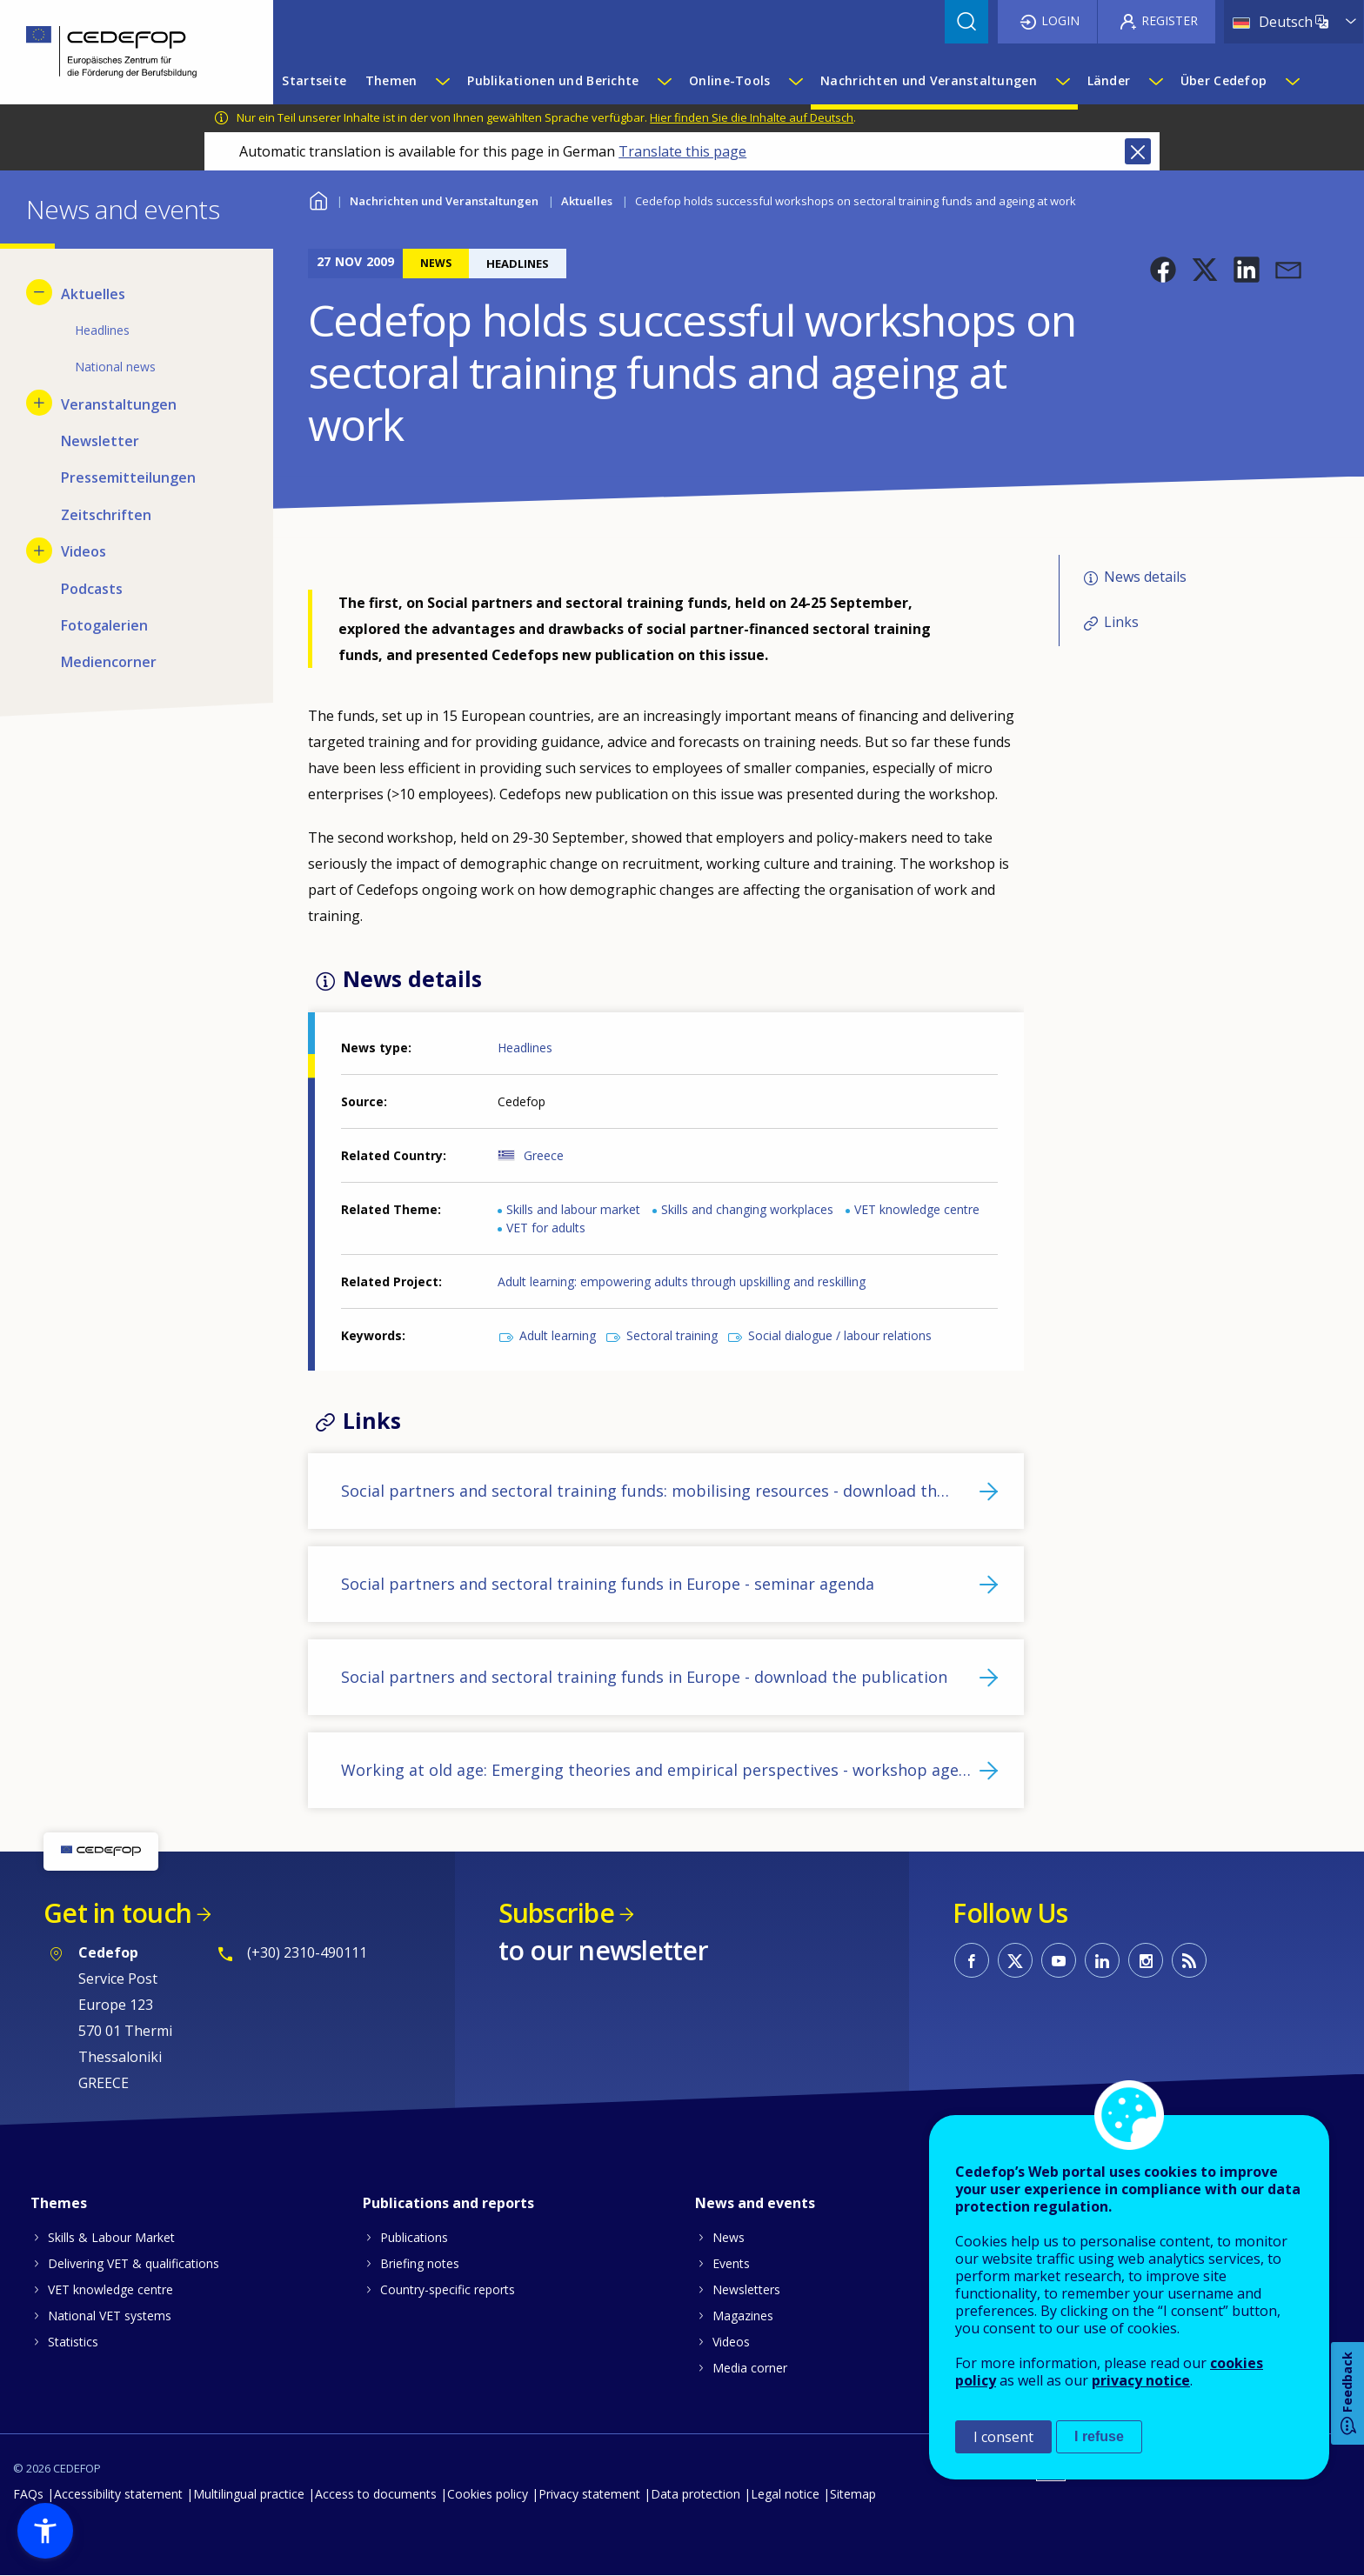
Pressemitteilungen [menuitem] (128, 477)
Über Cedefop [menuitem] (1223, 80)
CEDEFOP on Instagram (1145, 1960)
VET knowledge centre (917, 1209)
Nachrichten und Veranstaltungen (444, 201)
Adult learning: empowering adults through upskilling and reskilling (682, 1281)
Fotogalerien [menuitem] (104, 625)
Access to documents (376, 2494)
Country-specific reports (447, 2289)
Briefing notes (419, 2263)
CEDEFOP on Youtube (1058, 1960)
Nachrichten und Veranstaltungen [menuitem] (928, 80)
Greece (544, 1155)
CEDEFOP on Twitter (1015, 1960)
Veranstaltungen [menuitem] (119, 404)
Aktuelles (586, 201)
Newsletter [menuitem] (100, 440)
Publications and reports (448, 2202)
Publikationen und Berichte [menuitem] (553, 80)
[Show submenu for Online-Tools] (795, 80)
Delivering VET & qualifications (133, 2263)
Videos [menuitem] (83, 551)
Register (1169, 20)
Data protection (695, 2494)
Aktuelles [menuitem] (93, 294)
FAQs (28, 2494)
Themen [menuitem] (391, 80)
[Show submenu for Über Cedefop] (1291, 80)
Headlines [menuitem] (102, 330)
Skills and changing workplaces (747, 1209)
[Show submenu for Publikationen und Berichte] (663, 80)
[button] (1163, 269)
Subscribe (556, 1913)
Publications (414, 2237)
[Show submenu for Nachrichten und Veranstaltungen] (1062, 80)
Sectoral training (672, 1335)
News (728, 2237)
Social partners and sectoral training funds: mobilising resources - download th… (645, 1490)
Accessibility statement (118, 2494)
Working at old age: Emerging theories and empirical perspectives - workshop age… (656, 1769)
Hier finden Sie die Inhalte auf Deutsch (751, 117)
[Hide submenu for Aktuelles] (39, 292)
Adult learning (557, 1335)
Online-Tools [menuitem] (729, 80)
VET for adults (545, 1227)
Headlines (525, 1047)
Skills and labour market (573, 1209)
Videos (731, 2341)
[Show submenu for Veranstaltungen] (39, 403)
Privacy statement (589, 2494)
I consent (1003, 2436)
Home (319, 199)
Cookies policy (487, 2494)
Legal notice (785, 2494)
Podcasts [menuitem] (92, 588)
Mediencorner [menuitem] (109, 661)
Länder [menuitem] (1109, 80)
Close (1138, 151)
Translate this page (682, 151)
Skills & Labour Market (111, 2237)
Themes (58, 2202)
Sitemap (853, 2494)
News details (1145, 576)
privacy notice (1141, 2380)
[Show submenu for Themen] (442, 80)
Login (1060, 20)
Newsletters (746, 2289)
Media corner (749, 2367)
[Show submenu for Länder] (1155, 80)
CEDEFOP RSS (1189, 1960)
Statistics (73, 2341)
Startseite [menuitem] (314, 80)
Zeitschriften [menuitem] (106, 514)
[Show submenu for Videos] (39, 550)
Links (1121, 621)
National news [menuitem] (115, 366)
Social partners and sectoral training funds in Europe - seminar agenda (607, 1583)
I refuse (1099, 2436)
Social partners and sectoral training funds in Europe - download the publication (644, 1676)
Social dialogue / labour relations (840, 1335)
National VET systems (109, 2315)
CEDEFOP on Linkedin (1102, 1960)
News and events (755, 2202)
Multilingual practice (248, 2494)
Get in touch (117, 1913)
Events (731, 2263)
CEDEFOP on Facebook (971, 1960)
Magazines (742, 2315)
